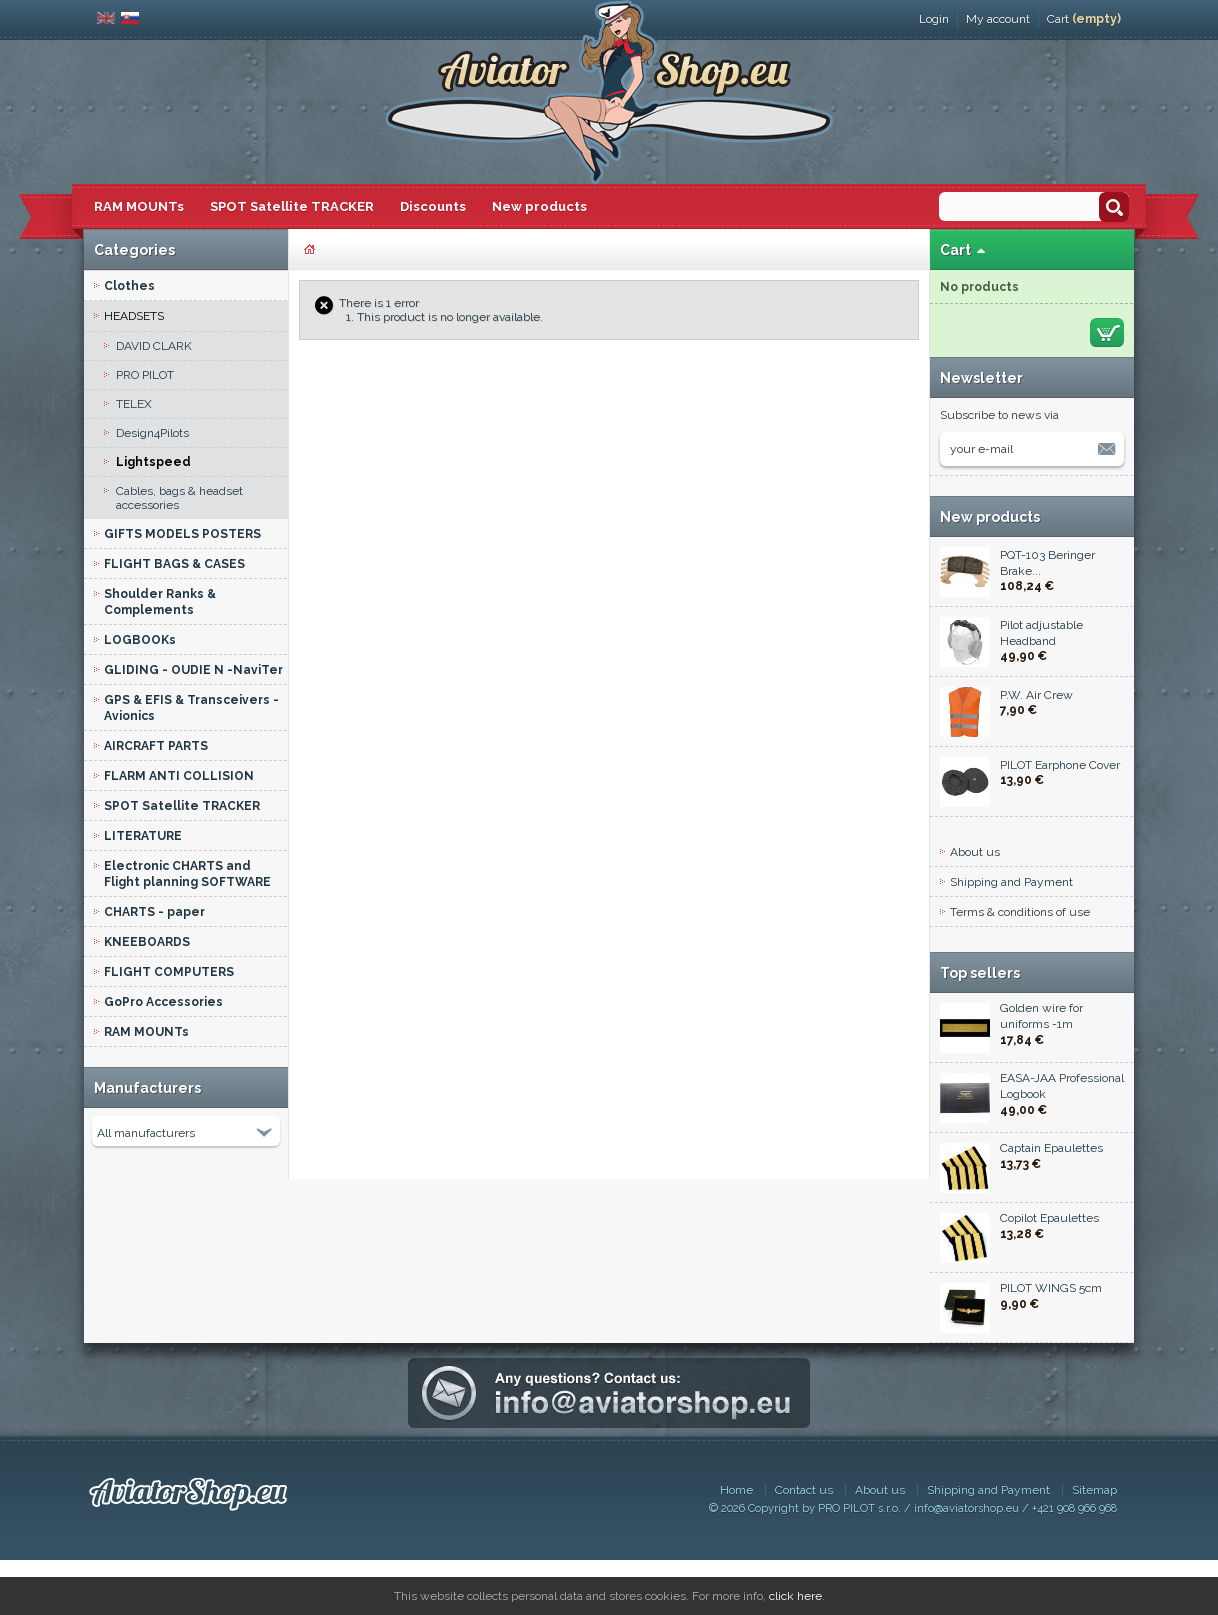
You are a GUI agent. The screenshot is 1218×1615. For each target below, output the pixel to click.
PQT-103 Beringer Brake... (1047, 563)
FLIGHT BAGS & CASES (174, 564)
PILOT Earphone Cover (1060, 765)
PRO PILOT (145, 375)
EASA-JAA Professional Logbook (1062, 1149)
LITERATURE (143, 836)
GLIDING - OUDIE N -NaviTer (193, 670)
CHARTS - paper (154, 912)
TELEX (134, 404)
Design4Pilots (152, 433)
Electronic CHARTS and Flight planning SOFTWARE (187, 874)
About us (975, 852)
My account (998, 19)
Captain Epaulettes (1051, 1211)
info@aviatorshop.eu (966, 1563)
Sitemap (1094, 1545)
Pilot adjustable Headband (1041, 633)
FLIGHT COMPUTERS (169, 972)
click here (795, 1596)
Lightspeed (153, 462)
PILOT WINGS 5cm (1051, 1351)
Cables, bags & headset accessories (179, 498)
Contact (970, 972)
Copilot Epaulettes (1049, 1281)
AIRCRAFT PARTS (156, 746)
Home (736, 1545)
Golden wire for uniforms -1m (1041, 1079)
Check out (1107, 333)
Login (934, 19)
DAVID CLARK (154, 346)
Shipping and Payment (1011, 882)
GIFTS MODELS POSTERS (182, 534)
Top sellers (980, 1028)
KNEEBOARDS (147, 942)
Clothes (129, 286)
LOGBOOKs (140, 640)
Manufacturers (147, 1088)
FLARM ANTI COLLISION (179, 776)
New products (539, 206)
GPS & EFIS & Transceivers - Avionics (191, 708)
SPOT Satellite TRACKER (292, 206)
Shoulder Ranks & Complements (160, 602)
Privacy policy (987, 942)
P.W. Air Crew (1036, 695)
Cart (1084, 19)
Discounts (433, 206)
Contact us (804, 1545)
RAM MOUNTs (139, 206)
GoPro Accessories (163, 1002)
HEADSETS (134, 316)
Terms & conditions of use (1020, 912)
